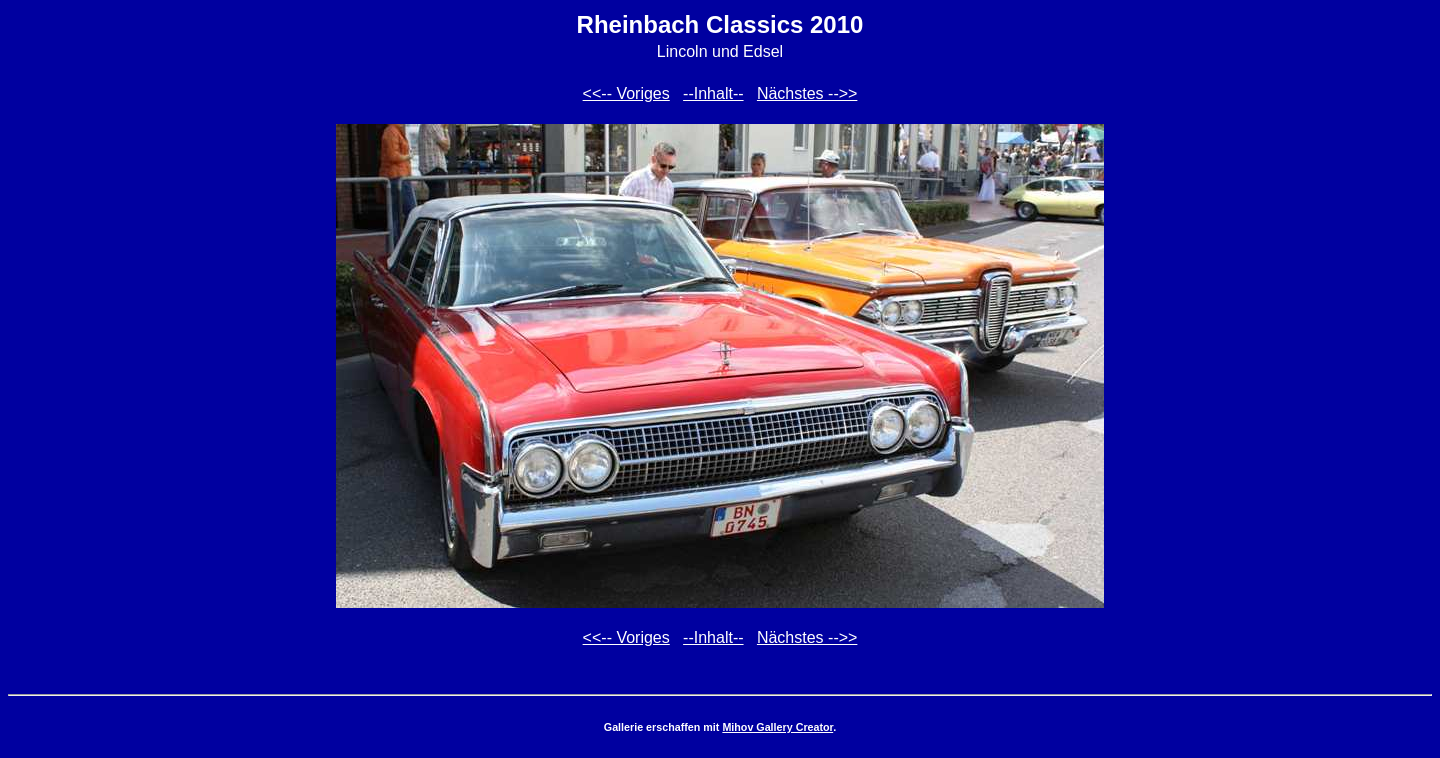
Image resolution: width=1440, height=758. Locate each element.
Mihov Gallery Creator (777, 727)
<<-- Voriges (626, 93)
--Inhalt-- (713, 93)
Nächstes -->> (807, 93)
